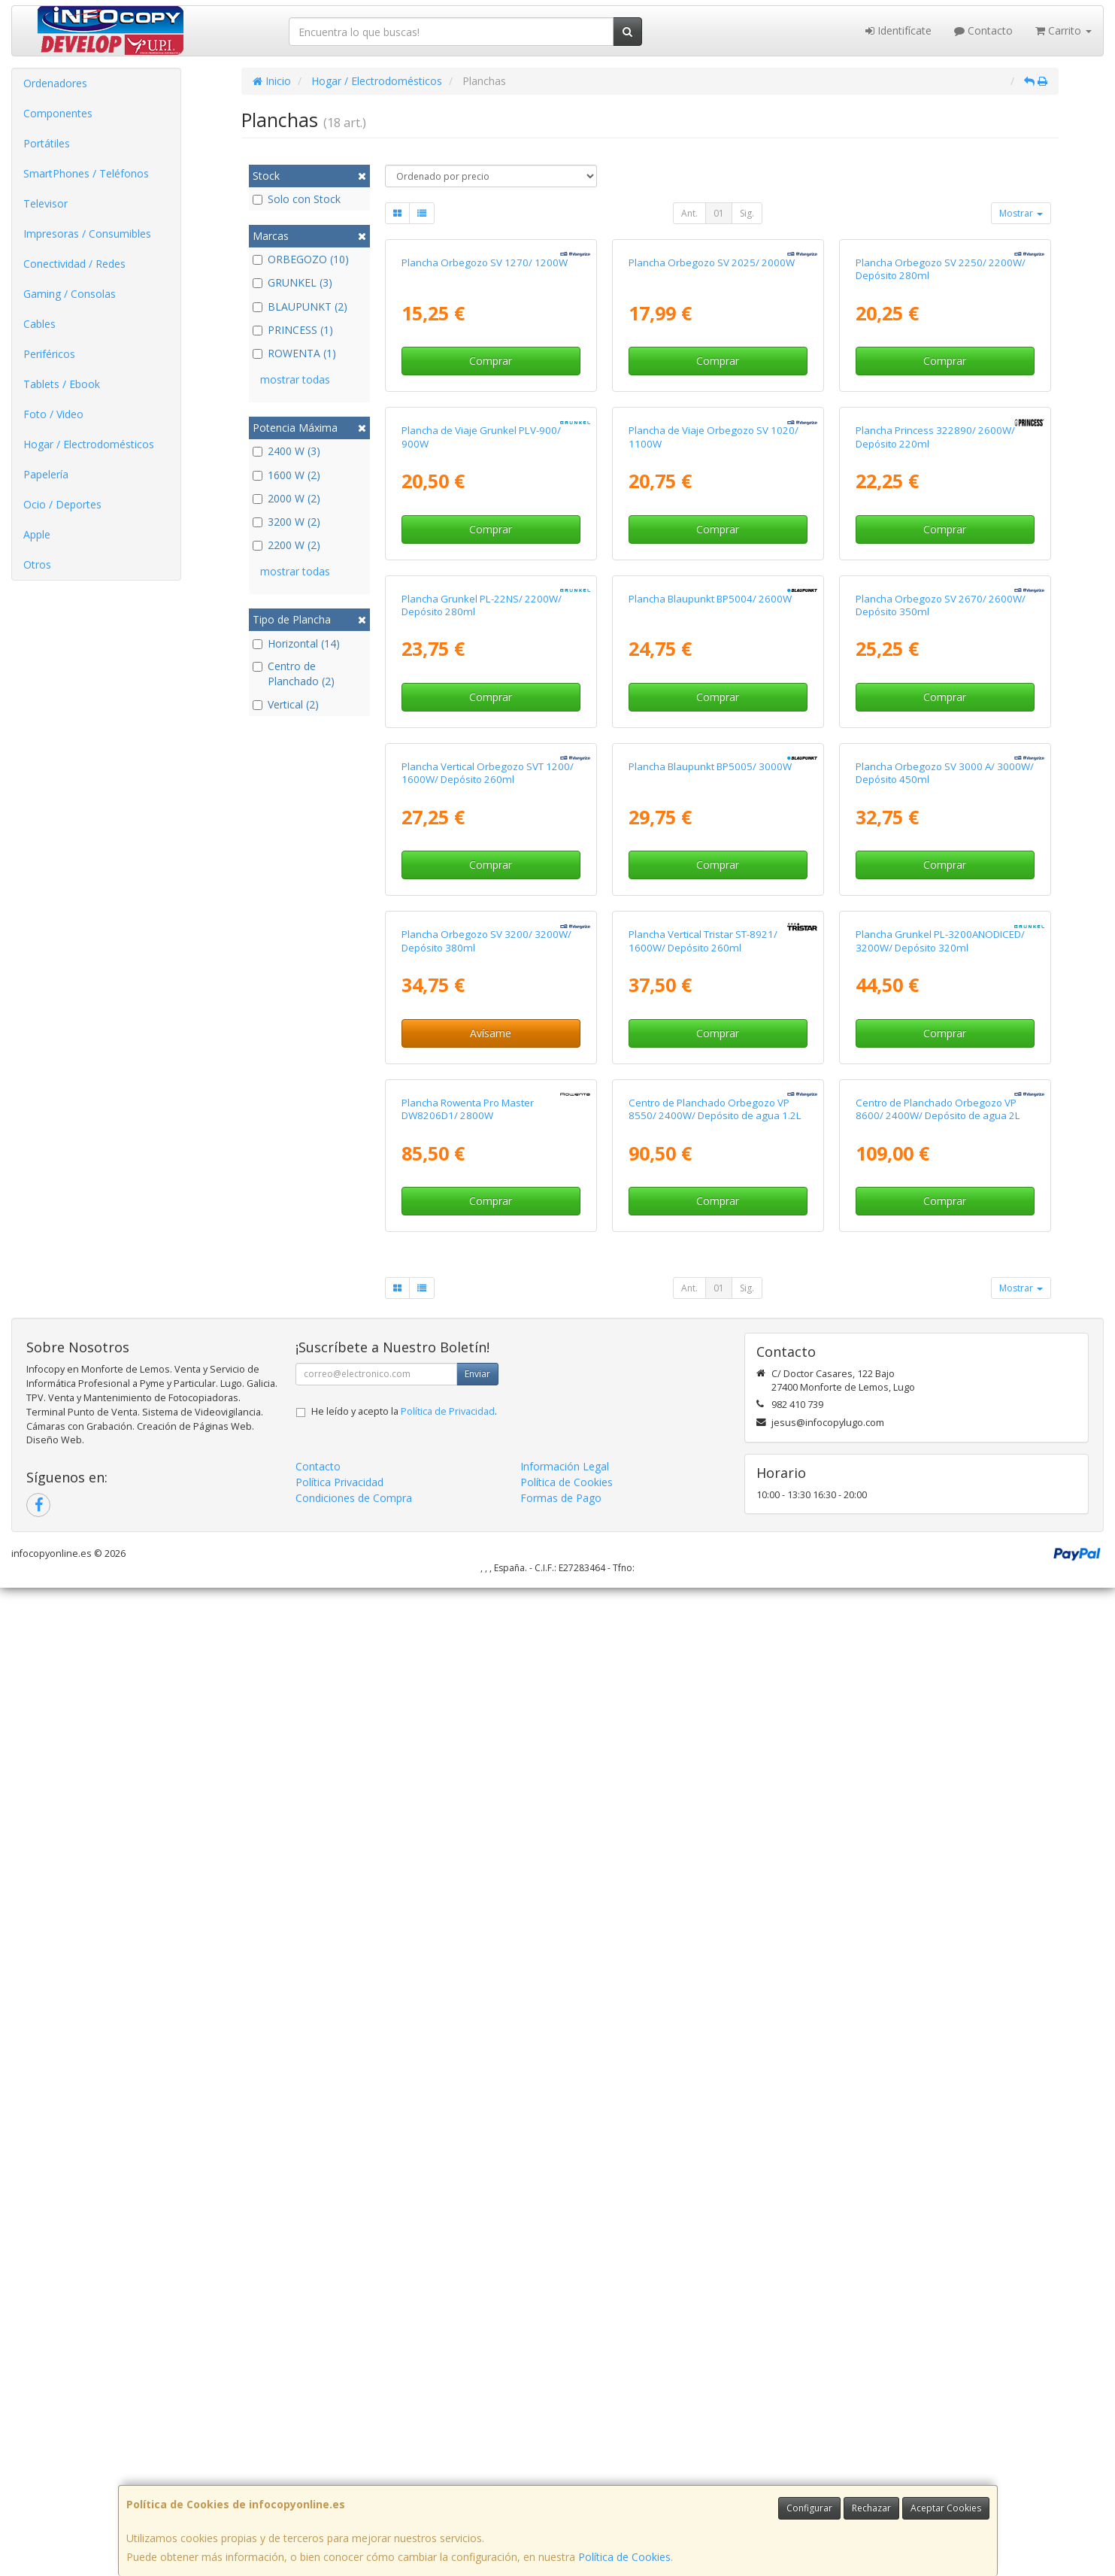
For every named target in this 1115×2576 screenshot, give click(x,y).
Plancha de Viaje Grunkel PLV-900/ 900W (481, 766)
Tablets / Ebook (61, 384)
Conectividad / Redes (74, 263)
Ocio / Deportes (62, 504)
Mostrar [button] (1021, 213)
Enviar (477, 2361)
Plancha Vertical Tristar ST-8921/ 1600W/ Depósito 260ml (703, 1764)
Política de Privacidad (448, 2398)
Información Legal (564, 2454)
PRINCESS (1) (293, 330)
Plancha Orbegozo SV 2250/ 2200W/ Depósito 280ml (941, 433)
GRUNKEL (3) (292, 282)
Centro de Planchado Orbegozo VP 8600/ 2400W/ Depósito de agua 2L (938, 2096)
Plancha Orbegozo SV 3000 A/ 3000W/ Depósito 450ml (945, 1431)
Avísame (490, 1856)
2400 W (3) (286, 451)
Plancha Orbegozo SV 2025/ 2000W (712, 427)
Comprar (490, 525)
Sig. (747, 213)
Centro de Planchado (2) (294, 673)
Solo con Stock (297, 199)
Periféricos (49, 354)
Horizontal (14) (296, 643)
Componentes (57, 113)
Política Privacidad (339, 2469)
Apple (36, 534)
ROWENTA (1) (294, 353)
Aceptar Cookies (945, 2508)
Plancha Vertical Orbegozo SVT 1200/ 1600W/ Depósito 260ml (487, 1431)
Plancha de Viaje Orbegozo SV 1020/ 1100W (713, 766)
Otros (37, 564)
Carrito (1063, 30)
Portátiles (46, 143)
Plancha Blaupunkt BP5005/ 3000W (710, 1425)
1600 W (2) (286, 475)
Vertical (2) (286, 704)
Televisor (45, 203)
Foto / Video (53, 414)
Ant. (689, 213)
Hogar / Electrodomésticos (88, 444)
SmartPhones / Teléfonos (86, 173)
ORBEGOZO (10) (301, 259)
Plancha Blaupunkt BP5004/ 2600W (710, 1092)
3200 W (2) (286, 521)
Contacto (983, 30)
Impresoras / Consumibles (87, 233)
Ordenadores (55, 83)
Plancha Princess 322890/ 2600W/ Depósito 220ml (935, 766)
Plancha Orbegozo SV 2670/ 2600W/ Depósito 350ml (941, 1098)
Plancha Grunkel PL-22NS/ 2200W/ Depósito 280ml (481, 1098)
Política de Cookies (624, 2557)
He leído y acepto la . (404, 2398)
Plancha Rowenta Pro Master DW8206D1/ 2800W (467, 2096)
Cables (39, 324)
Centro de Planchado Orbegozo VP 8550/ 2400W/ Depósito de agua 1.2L (715, 2096)
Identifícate (898, 30)
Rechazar (871, 2508)
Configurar (809, 2508)
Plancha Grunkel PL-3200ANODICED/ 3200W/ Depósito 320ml (940, 1764)
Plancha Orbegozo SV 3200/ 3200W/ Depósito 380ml (486, 1764)
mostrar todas (295, 379)
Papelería (45, 474)
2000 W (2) (286, 498)
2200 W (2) (286, 545)
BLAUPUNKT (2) (300, 306)
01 (719, 213)
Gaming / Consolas (69, 294)
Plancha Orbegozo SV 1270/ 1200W (484, 427)
